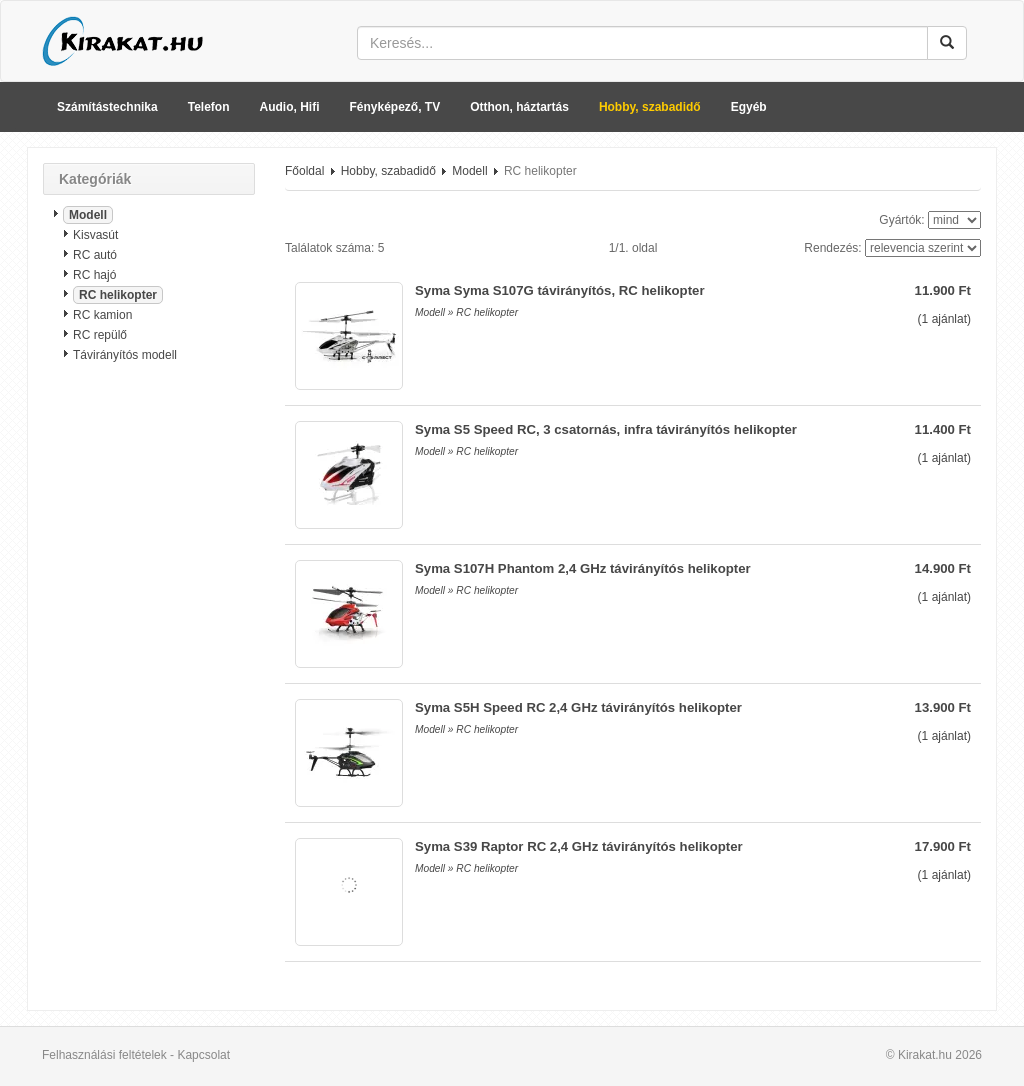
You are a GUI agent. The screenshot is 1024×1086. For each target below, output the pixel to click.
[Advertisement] (149, 695)
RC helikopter (118, 295)
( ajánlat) (944, 319)
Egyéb (749, 107)
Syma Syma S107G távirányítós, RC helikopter (560, 290)
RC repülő (100, 335)
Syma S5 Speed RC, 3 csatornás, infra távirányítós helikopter (606, 429)
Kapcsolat (203, 1055)
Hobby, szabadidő (650, 107)
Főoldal (304, 171)
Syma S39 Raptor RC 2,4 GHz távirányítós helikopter (579, 846)
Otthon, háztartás (519, 107)
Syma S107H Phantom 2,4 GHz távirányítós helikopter (583, 568)
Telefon (209, 107)
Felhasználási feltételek (104, 1055)
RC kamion (102, 315)
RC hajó (94, 275)
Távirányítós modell (125, 355)
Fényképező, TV (395, 107)
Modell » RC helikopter (466, 312)
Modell (88, 215)
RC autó (95, 255)
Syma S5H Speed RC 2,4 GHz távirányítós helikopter (578, 707)
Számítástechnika (107, 107)
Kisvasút (95, 235)
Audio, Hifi (290, 107)
